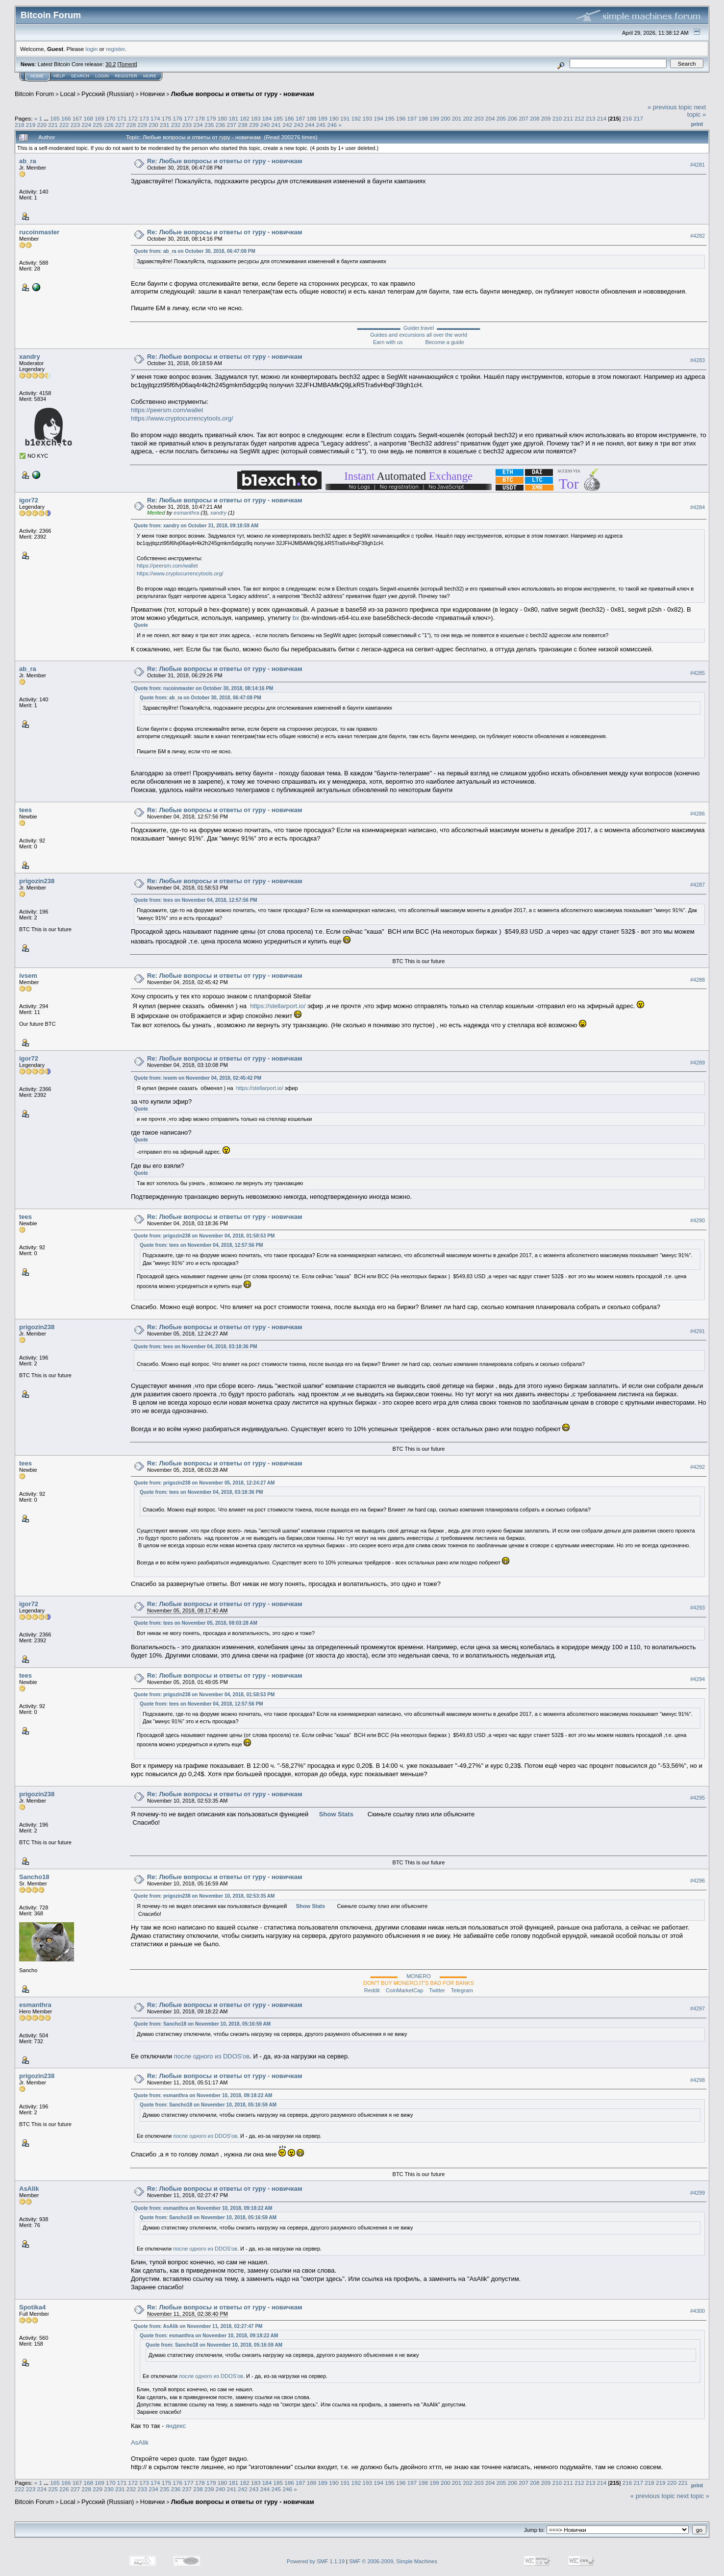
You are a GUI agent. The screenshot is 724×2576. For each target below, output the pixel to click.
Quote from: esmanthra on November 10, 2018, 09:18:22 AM (203, 2095)
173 (144, 118)
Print (697, 124)
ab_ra (27, 161)
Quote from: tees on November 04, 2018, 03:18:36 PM (195, 1346)
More (149, 76)
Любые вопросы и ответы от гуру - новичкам (242, 94)
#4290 (697, 1220)
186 (289, 118)
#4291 (697, 1331)
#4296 (697, 1880)
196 (401, 118)
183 (256, 118)
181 (233, 118)
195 (390, 118)
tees (25, 810)
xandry (29, 356)
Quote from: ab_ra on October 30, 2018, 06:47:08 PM (194, 251)
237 (232, 125)
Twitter (437, 1990)
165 (55, 118)
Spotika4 (32, 2307)
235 (209, 125)
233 (187, 125)
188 (312, 118)
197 (412, 118)
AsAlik (29, 2188)
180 (222, 118)
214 (602, 118)
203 (479, 118)
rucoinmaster (39, 232)
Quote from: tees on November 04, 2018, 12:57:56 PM (195, 900)
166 (66, 118)
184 (267, 118)
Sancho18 (34, 1877)
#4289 (697, 1062)
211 (568, 118)
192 (356, 118)
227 (120, 125)
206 (513, 118)
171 (122, 118)
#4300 (697, 2311)
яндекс (176, 2425)
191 (345, 118)
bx (296, 617)
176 (178, 118)
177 (189, 118)
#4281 (697, 165)
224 (87, 125)
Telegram (462, 1990)
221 (53, 125)
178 (200, 118)
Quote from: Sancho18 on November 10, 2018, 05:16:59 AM (202, 2024)
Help (59, 76)
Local (67, 94)
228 (131, 125)
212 (579, 118)
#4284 (697, 507)
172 (133, 118)
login (92, 49)
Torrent (127, 64)
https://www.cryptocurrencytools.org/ (182, 418)
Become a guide (444, 342)
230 (153, 125)
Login (102, 76)
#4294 (697, 1679)
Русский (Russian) (107, 94)
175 (167, 118)
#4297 (697, 2008)
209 (546, 118)
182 (245, 118)
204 (490, 118)
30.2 (110, 64)
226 (109, 125)
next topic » (696, 110)
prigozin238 (36, 881)
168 (88, 118)
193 (368, 118)
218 (20, 125)
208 (535, 118)
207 (523, 118)
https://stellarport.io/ (277, 1006)
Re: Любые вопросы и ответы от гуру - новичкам (224, 161)
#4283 (697, 361)
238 (243, 125)
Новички (152, 94)
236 (220, 125)
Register (126, 76)
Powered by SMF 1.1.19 (316, 2561)
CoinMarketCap (404, 1990)
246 (332, 125)
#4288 (697, 980)
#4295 (697, 1798)
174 (155, 118)
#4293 (697, 1607)
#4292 (697, 1467)
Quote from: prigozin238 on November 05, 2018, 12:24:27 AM (204, 1483)
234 (198, 125)
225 (97, 125)
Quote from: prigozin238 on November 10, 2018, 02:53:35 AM (204, 1896)
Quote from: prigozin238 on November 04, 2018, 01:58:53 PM (204, 1235)
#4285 (697, 673)
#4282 (697, 236)
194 (378, 118)
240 (265, 125)
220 (42, 125)
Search (80, 76)
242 (287, 125)
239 (254, 125)
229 (142, 125)
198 (423, 118)
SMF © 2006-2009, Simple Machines (393, 2561)
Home (37, 76)
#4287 (697, 885)
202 (468, 118)
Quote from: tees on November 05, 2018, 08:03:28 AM (195, 1623)
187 (300, 118)
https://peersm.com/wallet (167, 410)
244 (310, 125)
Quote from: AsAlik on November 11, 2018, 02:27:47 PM (198, 2326)
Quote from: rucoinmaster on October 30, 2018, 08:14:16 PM (204, 688)
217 (638, 118)
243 (298, 125)
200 (445, 118)
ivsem (28, 975)
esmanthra (186, 513)
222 (64, 125)
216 (627, 118)
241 (276, 125)
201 (457, 118)
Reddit (372, 1990)
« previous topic (670, 107)
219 (31, 125)
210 (557, 118)
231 (165, 125)
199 (434, 118)
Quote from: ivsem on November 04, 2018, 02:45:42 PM (197, 1078)
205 (501, 118)
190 (334, 118)
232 (176, 125)
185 (278, 118)
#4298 (697, 2080)
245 (321, 125)
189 (323, 118)
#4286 (697, 814)
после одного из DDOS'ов (212, 2056)
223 (75, 125)
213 (591, 118)
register (115, 49)
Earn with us (388, 342)
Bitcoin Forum (34, 94)
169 (99, 118)
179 (211, 118)
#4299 (697, 2193)
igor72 (28, 500)
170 (111, 118)
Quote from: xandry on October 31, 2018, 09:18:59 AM (196, 525)
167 (77, 118)
